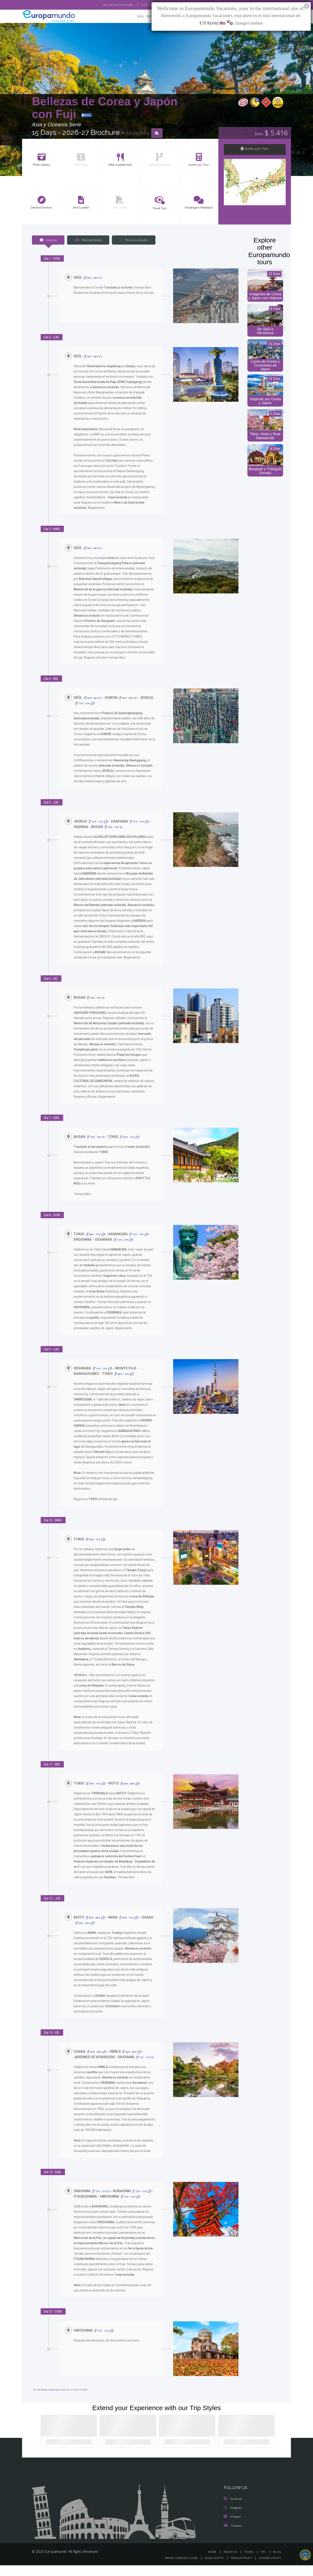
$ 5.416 (271, 133)
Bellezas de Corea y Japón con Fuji (104, 108)
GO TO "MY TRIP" (143, 5)
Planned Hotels (88, 240)
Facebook (233, 2510)
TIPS (264, 2562)
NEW (136, 16)
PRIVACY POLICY (239, 2568)
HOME (214, 2562)
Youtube (232, 2536)
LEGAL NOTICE (211, 2568)
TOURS (250, 2562)
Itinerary (48, 240)
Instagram (233, 2518)
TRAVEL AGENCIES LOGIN (177, 2568)
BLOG (277, 2562)
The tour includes (132, 240)
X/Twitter (232, 2527)
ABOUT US (231, 2562)
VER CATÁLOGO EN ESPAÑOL (108, 5)
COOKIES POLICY (269, 2568)
